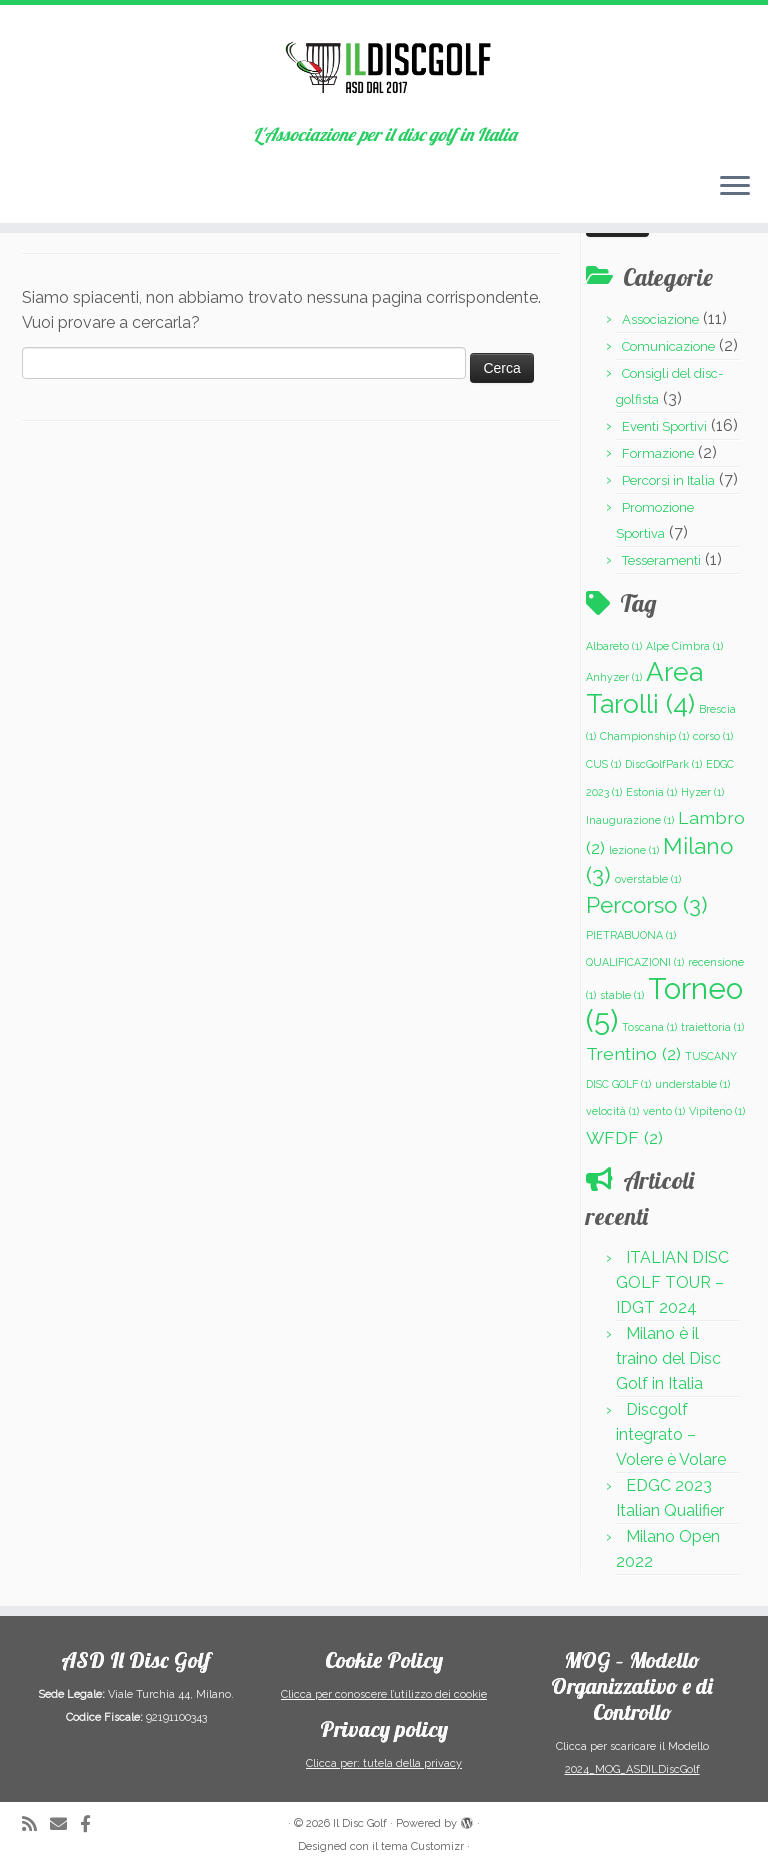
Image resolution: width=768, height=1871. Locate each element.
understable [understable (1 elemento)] (692, 1084)
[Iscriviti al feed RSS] (36, 1824)
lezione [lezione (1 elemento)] (634, 850)
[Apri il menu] (735, 187)
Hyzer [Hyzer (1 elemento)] (702, 792)
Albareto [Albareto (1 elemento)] (614, 646)
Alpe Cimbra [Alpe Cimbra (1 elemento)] (684, 646)
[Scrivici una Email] (65, 1824)
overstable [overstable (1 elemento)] (648, 879)
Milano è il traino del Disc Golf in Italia (668, 1358)
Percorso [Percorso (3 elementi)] (647, 905)
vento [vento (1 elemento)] (664, 1111)
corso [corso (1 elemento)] (713, 736)
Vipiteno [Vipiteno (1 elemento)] (717, 1111)
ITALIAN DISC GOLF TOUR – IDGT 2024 (672, 1282)
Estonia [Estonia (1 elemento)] (651, 792)
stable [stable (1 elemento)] (622, 995)
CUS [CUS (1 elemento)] (603, 764)
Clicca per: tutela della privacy (384, 1763)
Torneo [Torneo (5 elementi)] (664, 1005)
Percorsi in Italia (668, 480)
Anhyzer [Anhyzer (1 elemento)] (614, 677)
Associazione (660, 319)
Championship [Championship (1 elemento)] (644, 736)
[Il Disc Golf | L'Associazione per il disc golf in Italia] (384, 65)
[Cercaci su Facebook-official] (92, 1824)
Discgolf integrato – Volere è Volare (671, 1434)
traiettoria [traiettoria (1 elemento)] (712, 1027)
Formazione (658, 453)
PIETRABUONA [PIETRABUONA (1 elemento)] (631, 935)
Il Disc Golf (360, 1823)
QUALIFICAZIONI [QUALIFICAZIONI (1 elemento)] (635, 962)
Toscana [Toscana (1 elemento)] (649, 1027)
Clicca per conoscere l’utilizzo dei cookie (384, 1694)
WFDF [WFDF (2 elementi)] (624, 1137)
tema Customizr (422, 1846)
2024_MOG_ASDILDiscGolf (632, 1769)
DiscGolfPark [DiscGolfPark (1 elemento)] (663, 764)
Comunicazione (668, 346)
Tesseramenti (661, 560)
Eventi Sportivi (664, 426)
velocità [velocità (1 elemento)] (612, 1111)
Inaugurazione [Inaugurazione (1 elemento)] (630, 820)
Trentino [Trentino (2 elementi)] (633, 1053)
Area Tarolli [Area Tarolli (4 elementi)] (644, 687)
